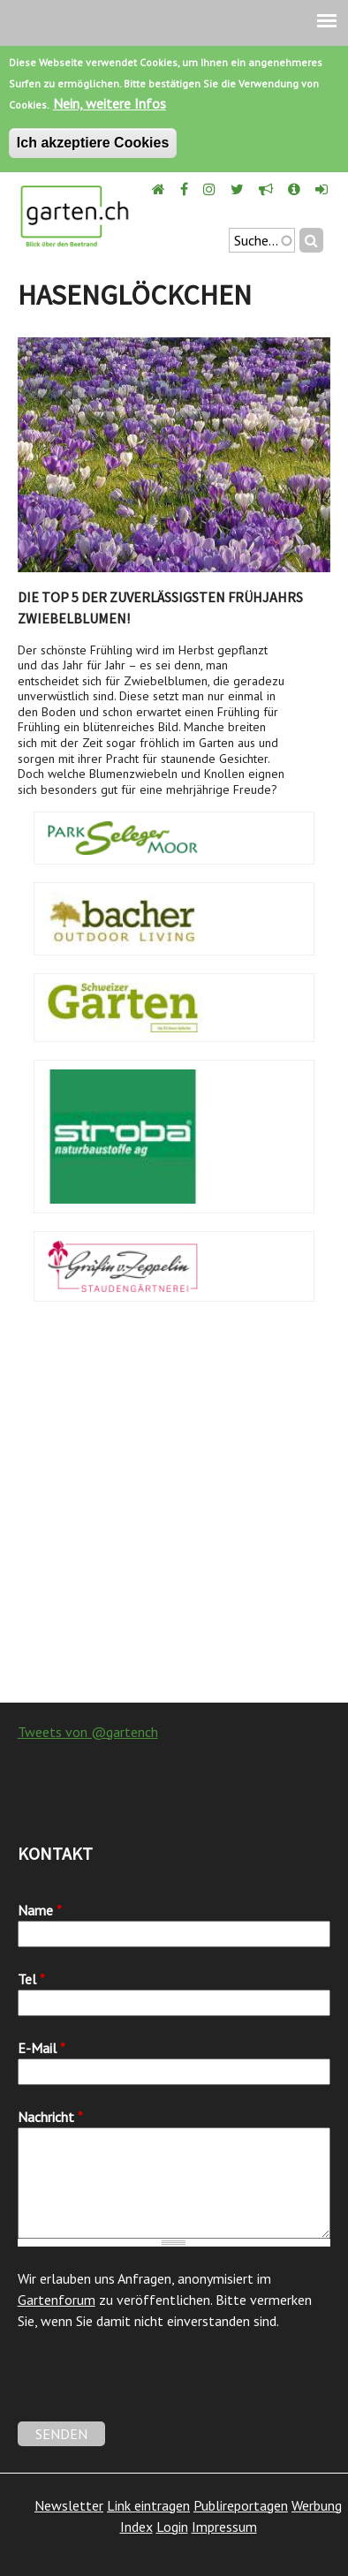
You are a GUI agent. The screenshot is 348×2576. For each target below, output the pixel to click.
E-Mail (41, 2048)
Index (136, 2526)
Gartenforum (56, 2299)
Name (40, 1910)
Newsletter (68, 2505)
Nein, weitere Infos (109, 103)
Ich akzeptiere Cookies (93, 142)
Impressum (224, 2526)
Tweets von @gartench (88, 1732)
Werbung (316, 2505)
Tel (31, 1979)
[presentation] (152, 2387)
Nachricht (50, 2117)
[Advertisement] (174, 1511)
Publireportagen (240, 2505)
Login (172, 2526)
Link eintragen (148, 2505)
